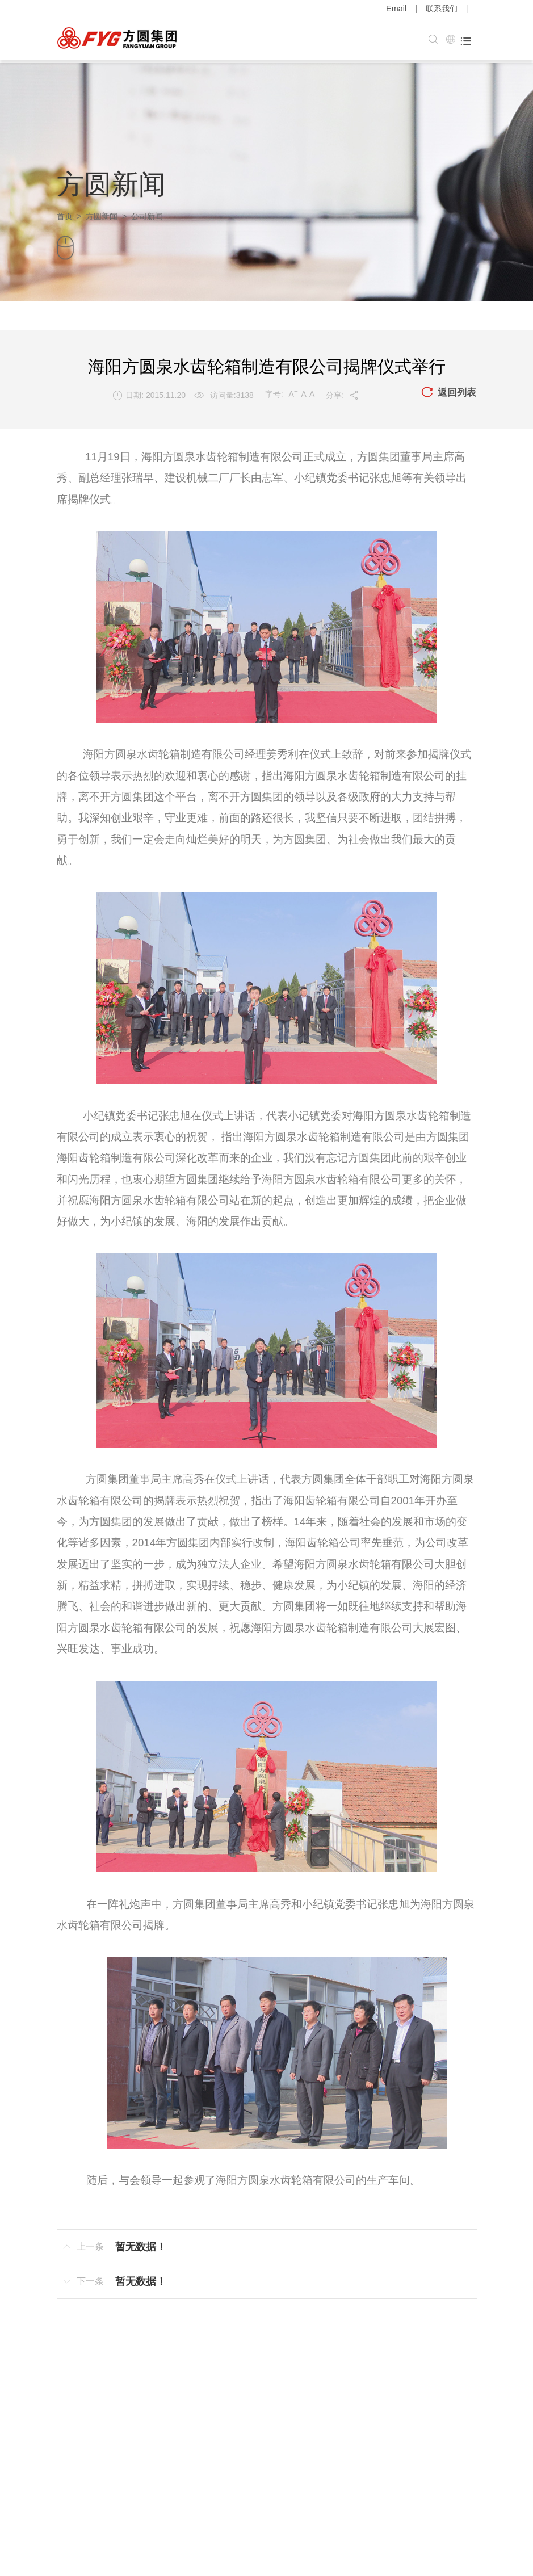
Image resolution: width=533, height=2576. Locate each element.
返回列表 (447, 390)
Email (396, 8)
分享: (341, 392)
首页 (65, 213)
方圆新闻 (101, 213)
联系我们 (442, 8)
